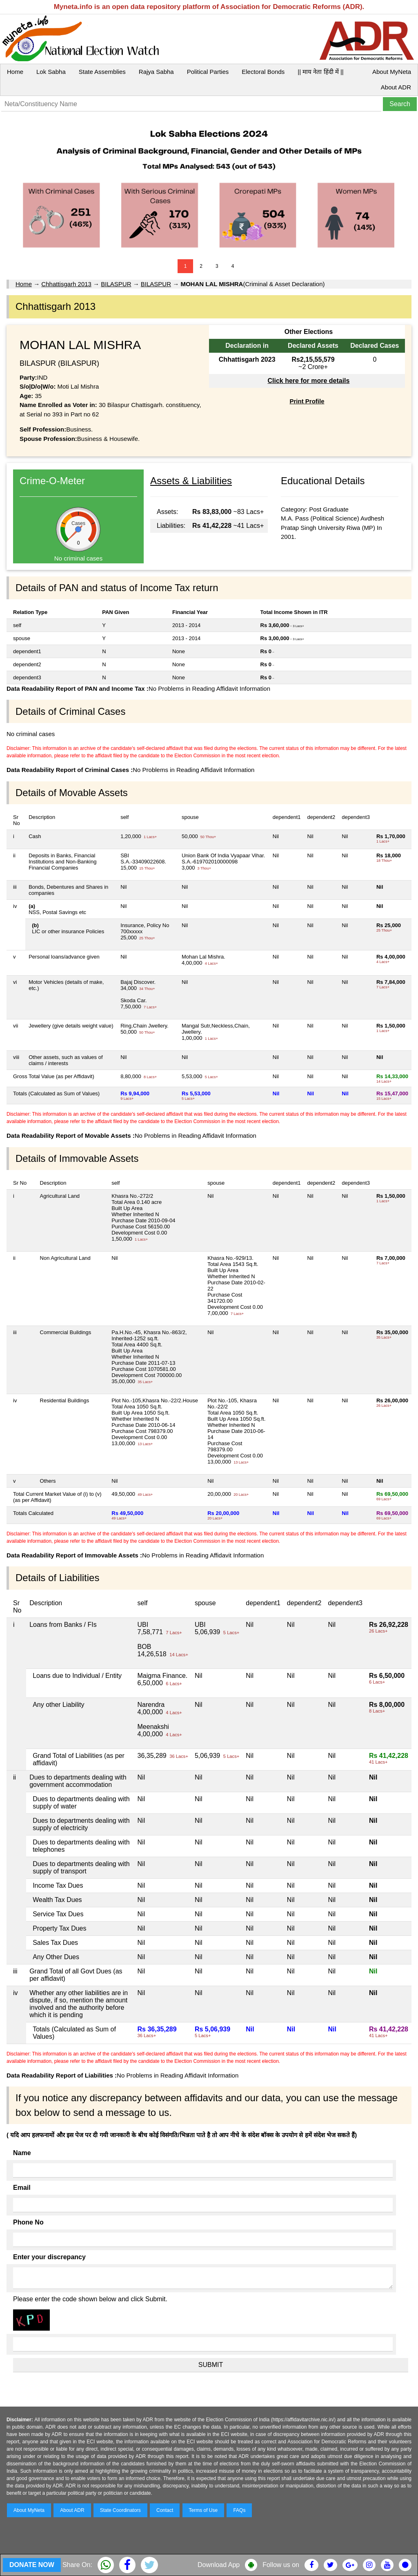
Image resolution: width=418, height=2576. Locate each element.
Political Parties (208, 71)
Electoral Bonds (263, 71)
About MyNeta (391, 71)
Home (15, 71)
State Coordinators (120, 2510)
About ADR (396, 87)
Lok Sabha (51, 71)
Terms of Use (203, 2510)
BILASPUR (116, 283)
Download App (219, 2564)
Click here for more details (308, 380)
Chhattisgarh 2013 (66, 283)
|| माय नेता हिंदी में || (320, 71)
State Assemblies (102, 71)
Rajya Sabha (156, 71)
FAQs (239, 2510)
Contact (164, 2510)
